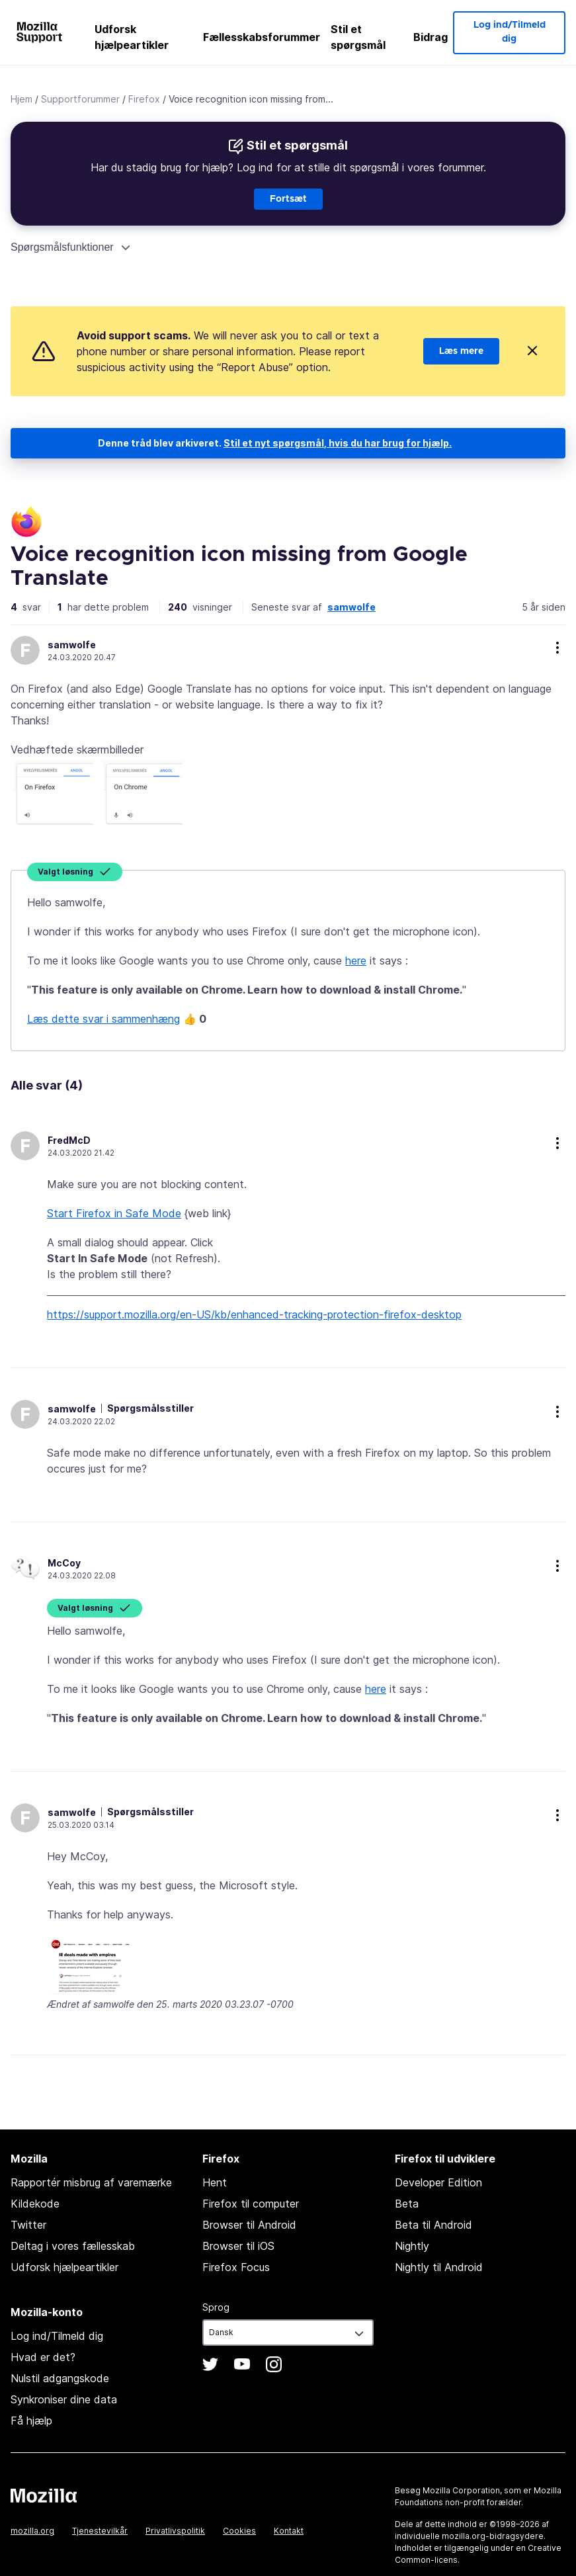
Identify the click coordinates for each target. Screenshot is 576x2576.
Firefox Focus (236, 2267)
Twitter (28, 2224)
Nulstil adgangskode (60, 2378)
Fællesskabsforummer (261, 37)
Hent (214, 2182)
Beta (407, 2203)
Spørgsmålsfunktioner (62, 247)
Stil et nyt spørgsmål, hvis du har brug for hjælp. (338, 443)
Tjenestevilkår (100, 2531)
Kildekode (35, 2203)
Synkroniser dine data (64, 2399)
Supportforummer (80, 99)
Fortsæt (288, 199)
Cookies (239, 2531)
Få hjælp (31, 2420)
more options (557, 648)
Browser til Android (249, 2224)
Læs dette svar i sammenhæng (103, 1018)
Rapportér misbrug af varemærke (91, 2182)
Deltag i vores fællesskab (73, 2246)
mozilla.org (32, 2531)
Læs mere (461, 351)
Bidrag (430, 37)
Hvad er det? (43, 2357)
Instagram (274, 2364)
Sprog (215, 2307)
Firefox (144, 99)
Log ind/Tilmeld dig (509, 32)
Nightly (412, 2246)
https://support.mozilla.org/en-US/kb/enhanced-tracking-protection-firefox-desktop (254, 1314)
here (355, 960)
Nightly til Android (439, 2267)
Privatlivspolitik (175, 2531)
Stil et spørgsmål (358, 37)
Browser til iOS (238, 2246)
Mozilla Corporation (461, 2490)
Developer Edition (438, 2182)
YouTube (242, 2364)
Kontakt (289, 2531)
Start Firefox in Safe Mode (114, 1213)
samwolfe (351, 607)
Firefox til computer (250, 2203)
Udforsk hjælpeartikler (132, 37)
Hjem (21, 99)
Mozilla (44, 2495)
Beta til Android (433, 2224)
